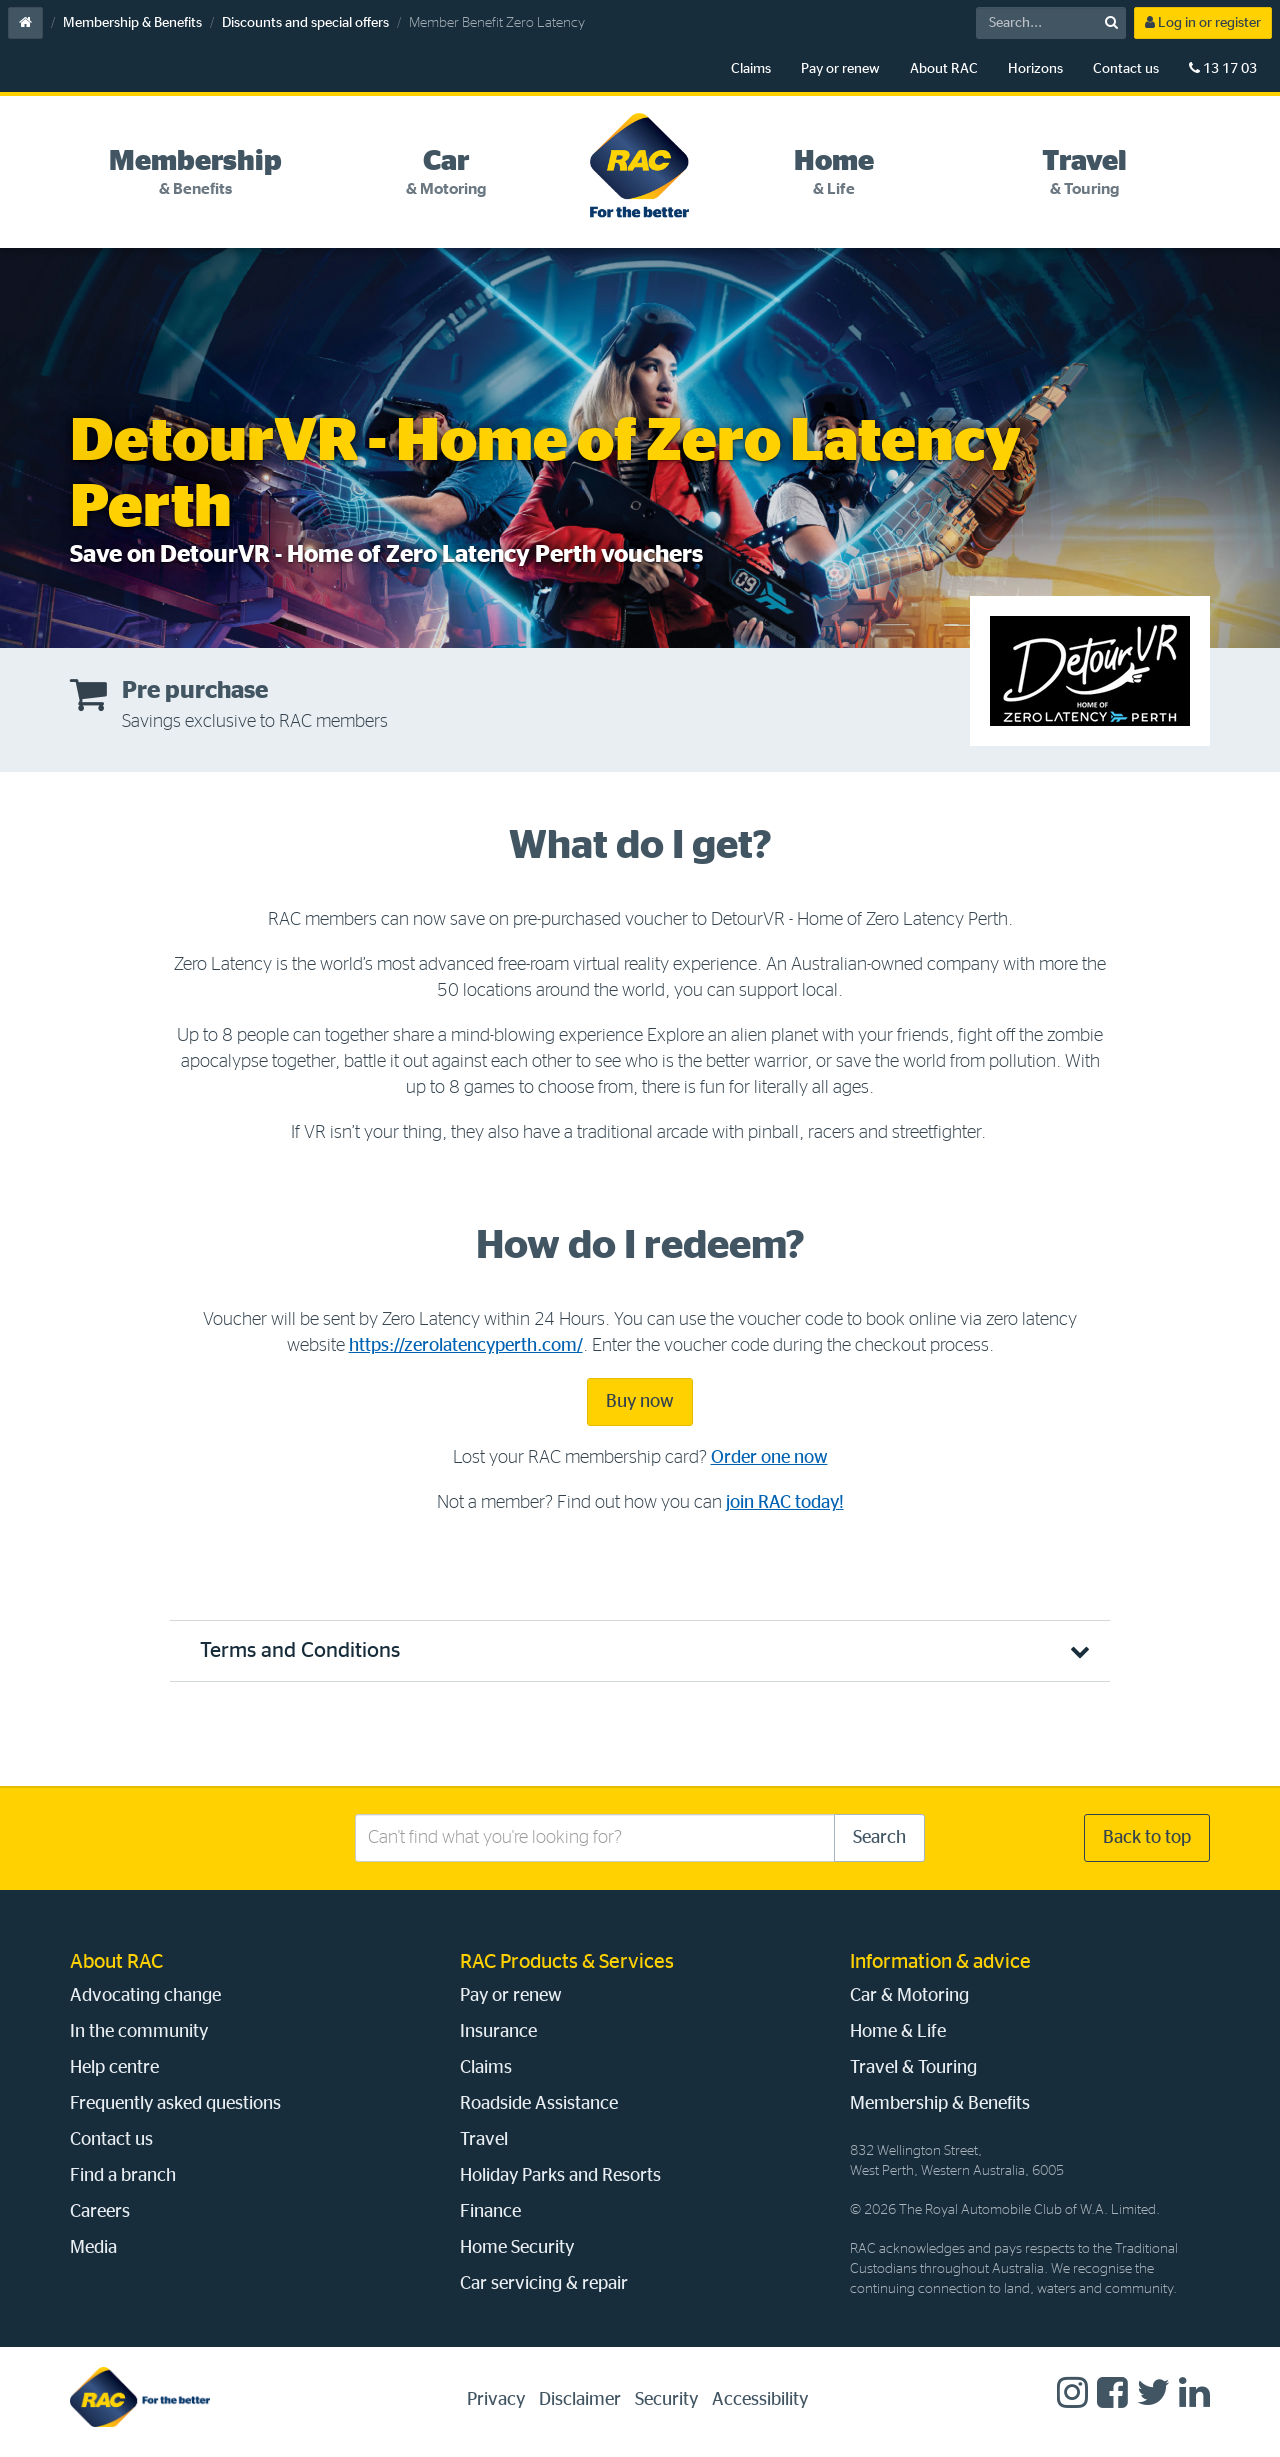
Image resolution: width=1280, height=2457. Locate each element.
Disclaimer (580, 2400)
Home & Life (898, 2032)
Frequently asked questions (175, 2104)
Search (879, 1838)
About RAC (944, 69)
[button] (640, 1650)
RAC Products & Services (567, 1962)
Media (93, 2248)
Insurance (498, 2032)
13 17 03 (1223, 68)
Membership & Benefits (132, 23)
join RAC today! (785, 1503)
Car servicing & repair (544, 2284)
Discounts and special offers (305, 23)
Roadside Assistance (539, 2104)
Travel (484, 2140)
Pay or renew (840, 69)
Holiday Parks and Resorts (560, 2176)
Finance (490, 2212)
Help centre (114, 2068)
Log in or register (1203, 22)
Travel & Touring (913, 2068)
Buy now (640, 1402)
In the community (139, 2032)
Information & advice (940, 1962)
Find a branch (123, 2176)
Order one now (769, 1458)
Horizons (1035, 69)
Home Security (517, 2248)
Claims (751, 69)
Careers (100, 2212)
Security (666, 2400)
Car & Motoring (909, 1996)
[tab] (195, 173)
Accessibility (760, 2400)
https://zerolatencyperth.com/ (466, 1346)
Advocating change (145, 1996)
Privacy (496, 2400)
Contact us (1126, 69)
